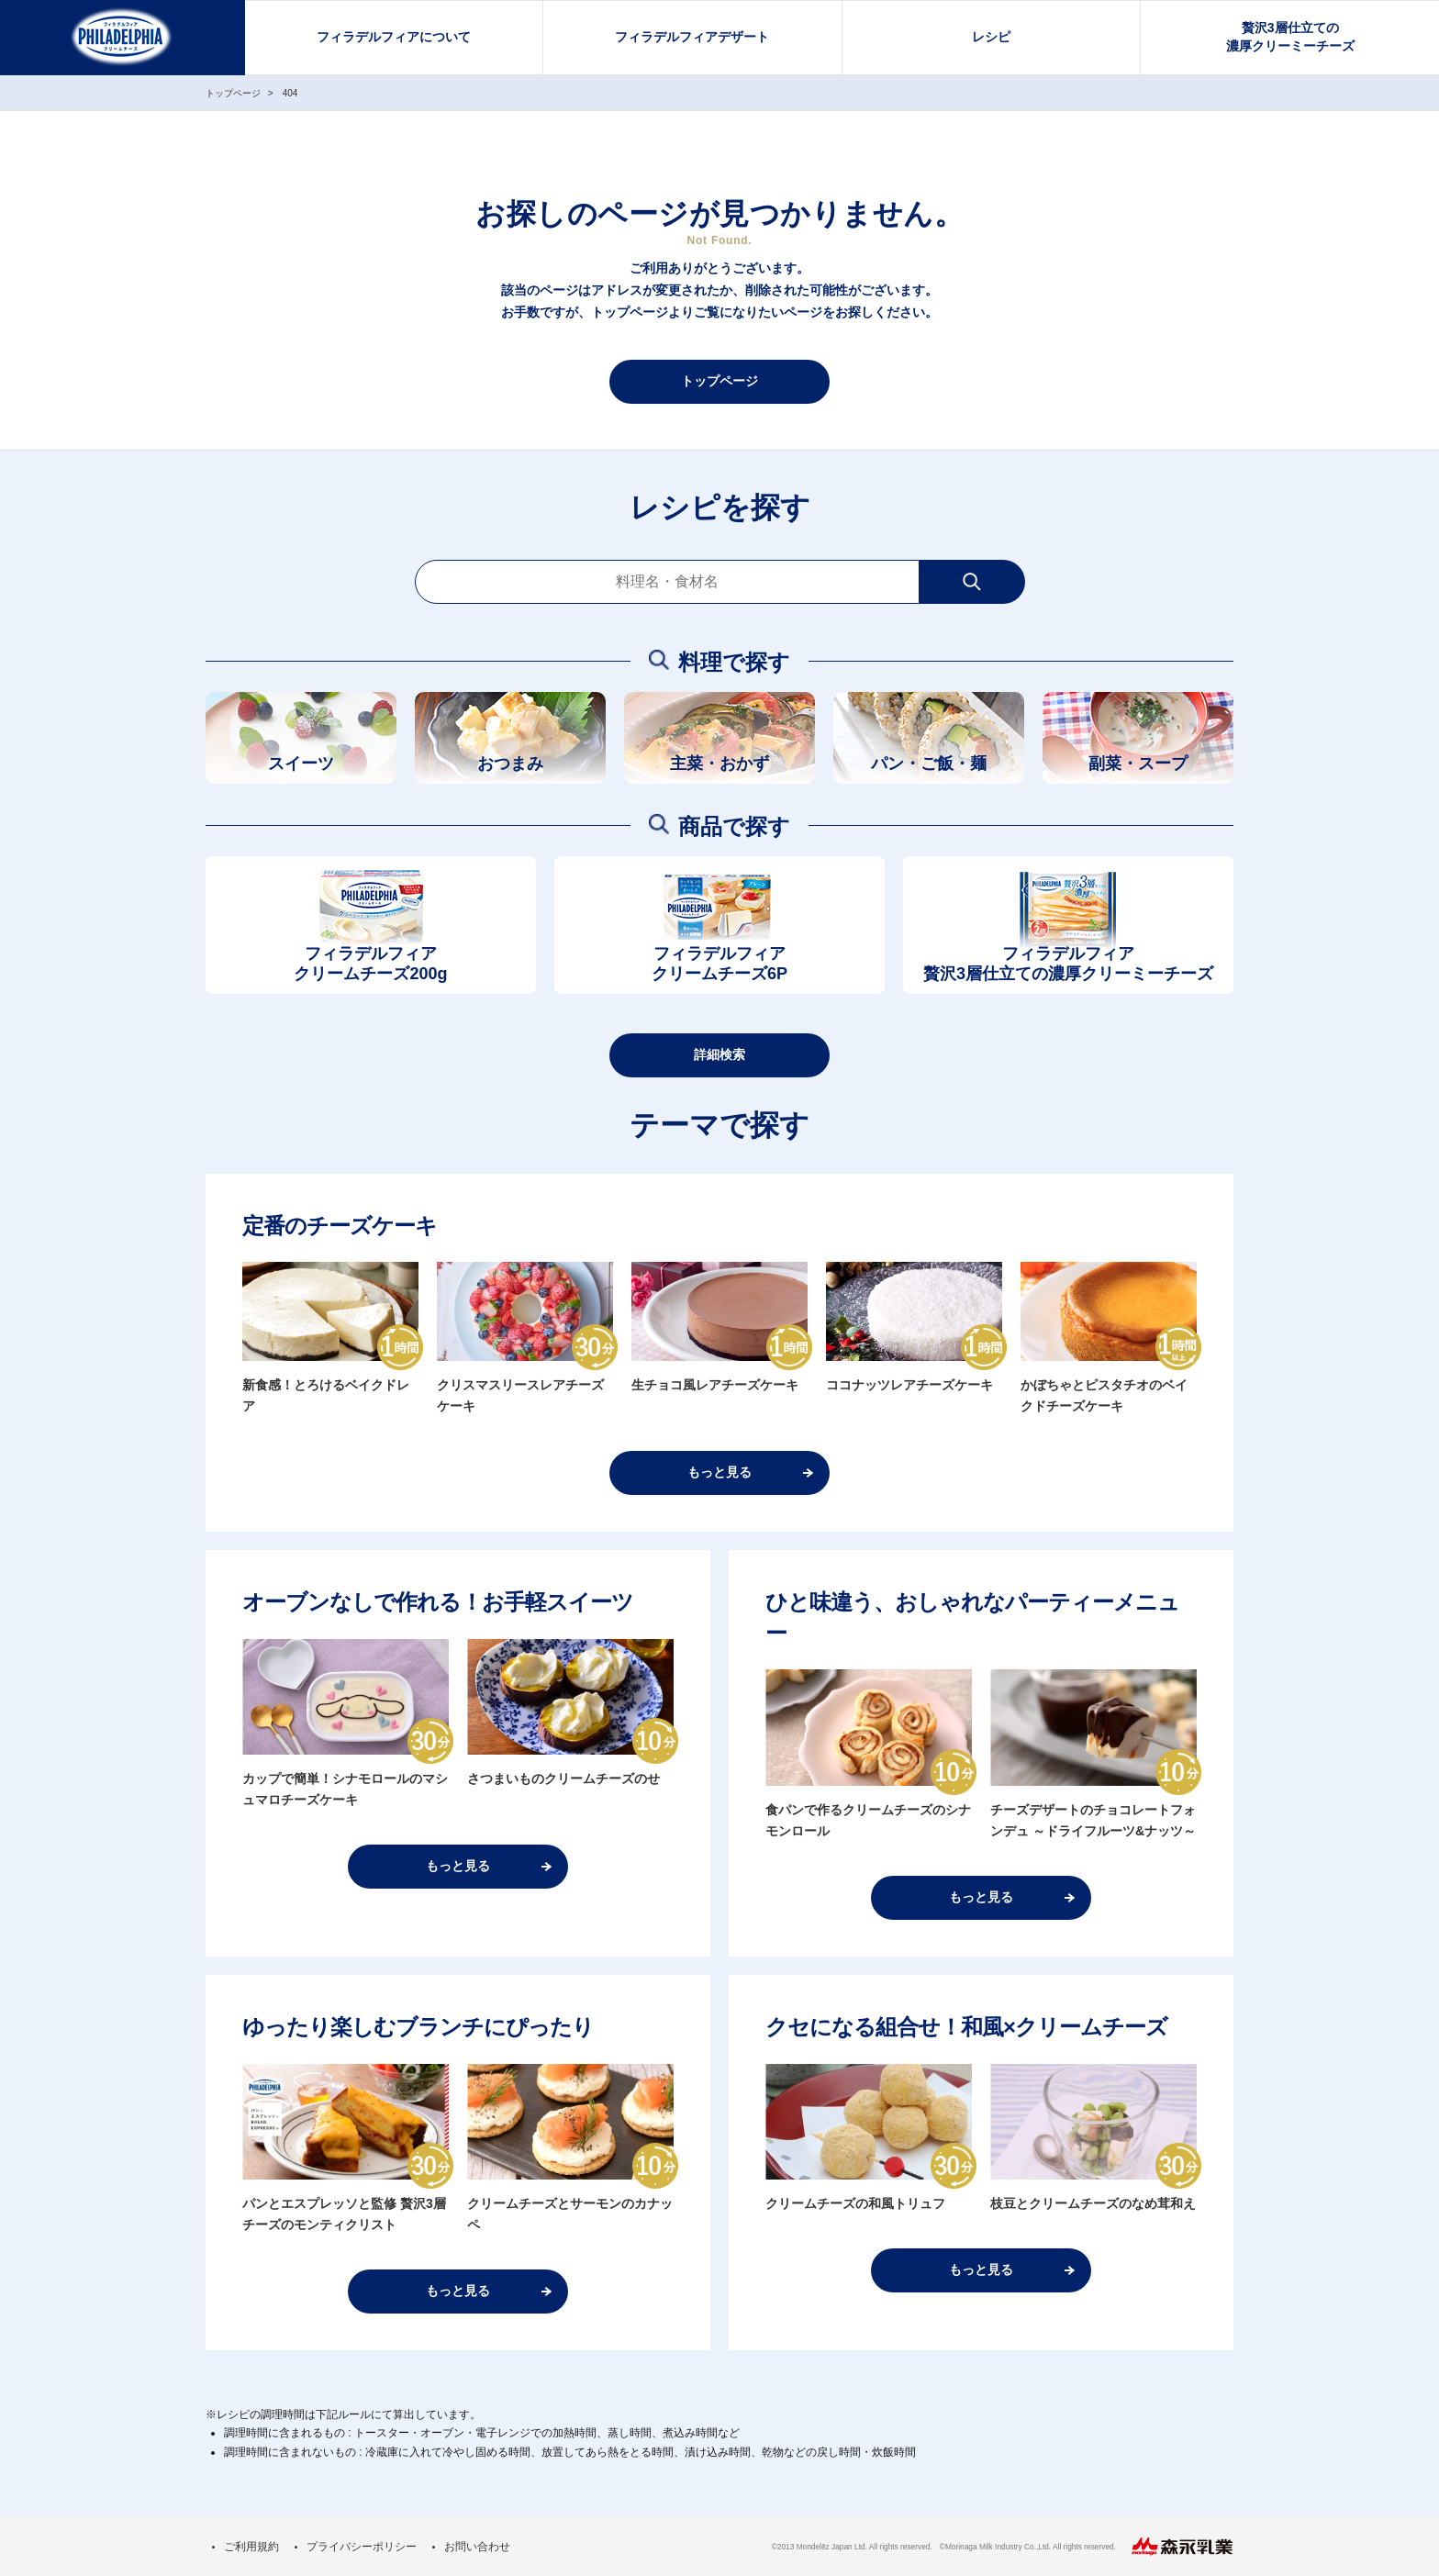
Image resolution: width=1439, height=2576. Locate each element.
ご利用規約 (251, 2546)
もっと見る (719, 1472)
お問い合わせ (477, 2546)
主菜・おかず (719, 763)
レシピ (991, 36)
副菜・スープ (1138, 763)
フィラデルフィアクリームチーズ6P (719, 964)
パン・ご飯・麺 (929, 763)
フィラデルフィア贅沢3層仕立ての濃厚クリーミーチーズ (1068, 964)
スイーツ (301, 763)
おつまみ (510, 763)
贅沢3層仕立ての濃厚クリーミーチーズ (1290, 36)
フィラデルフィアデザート (692, 36)
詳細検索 (719, 1054)
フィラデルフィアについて (394, 36)
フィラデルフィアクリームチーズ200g (370, 964)
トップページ (719, 381)
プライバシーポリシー (362, 2546)
